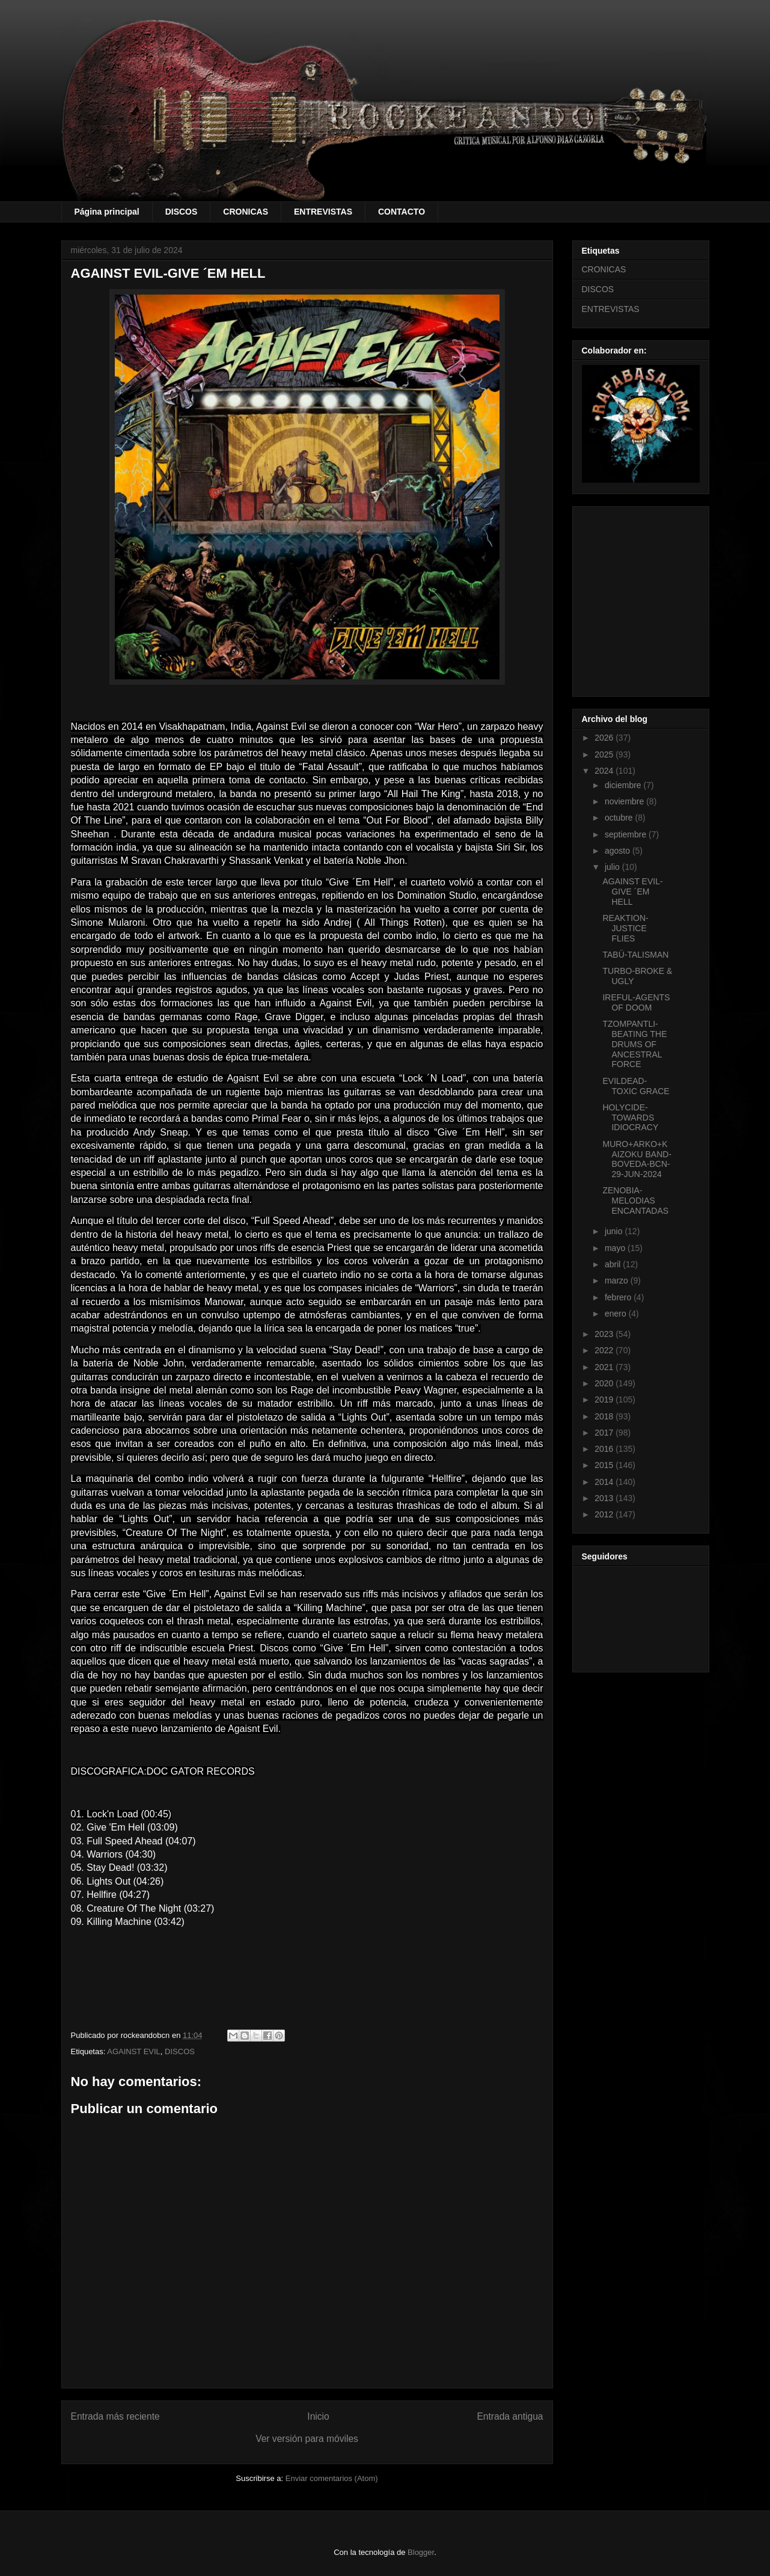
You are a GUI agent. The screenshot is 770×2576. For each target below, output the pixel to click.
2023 (605, 1334)
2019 (605, 1399)
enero (617, 1313)
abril (614, 1264)
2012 (605, 1514)
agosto (618, 850)
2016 (605, 1449)
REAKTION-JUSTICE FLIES (625, 928)
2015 (605, 1465)
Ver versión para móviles (306, 2439)
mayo (616, 1248)
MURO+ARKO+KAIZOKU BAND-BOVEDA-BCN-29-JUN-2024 (636, 1159)
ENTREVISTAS (323, 211)
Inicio (318, 2416)
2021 (605, 1367)
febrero (619, 1297)
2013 (605, 1498)
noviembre (625, 801)
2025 (605, 754)
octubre (620, 817)
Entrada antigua (510, 2416)
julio (613, 867)
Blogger (421, 2552)
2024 (605, 771)
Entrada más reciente (115, 2416)
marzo (618, 1280)
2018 (605, 1416)
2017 (605, 1432)
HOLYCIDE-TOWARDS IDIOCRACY (630, 1118)
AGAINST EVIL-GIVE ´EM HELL (632, 892)
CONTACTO (401, 211)
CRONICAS (245, 211)
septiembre (627, 834)
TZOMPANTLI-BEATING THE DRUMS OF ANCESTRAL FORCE (634, 1044)
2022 (605, 1350)
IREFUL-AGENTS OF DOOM (636, 1002)
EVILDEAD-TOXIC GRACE (635, 1086)
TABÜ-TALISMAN (635, 954)
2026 (605, 737)
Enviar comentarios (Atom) (332, 2478)
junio (615, 1231)
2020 (605, 1383)
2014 (605, 1482)
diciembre (624, 785)
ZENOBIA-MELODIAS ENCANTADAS (635, 1201)
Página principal (107, 211)
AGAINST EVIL (133, 2051)
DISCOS (181, 211)
